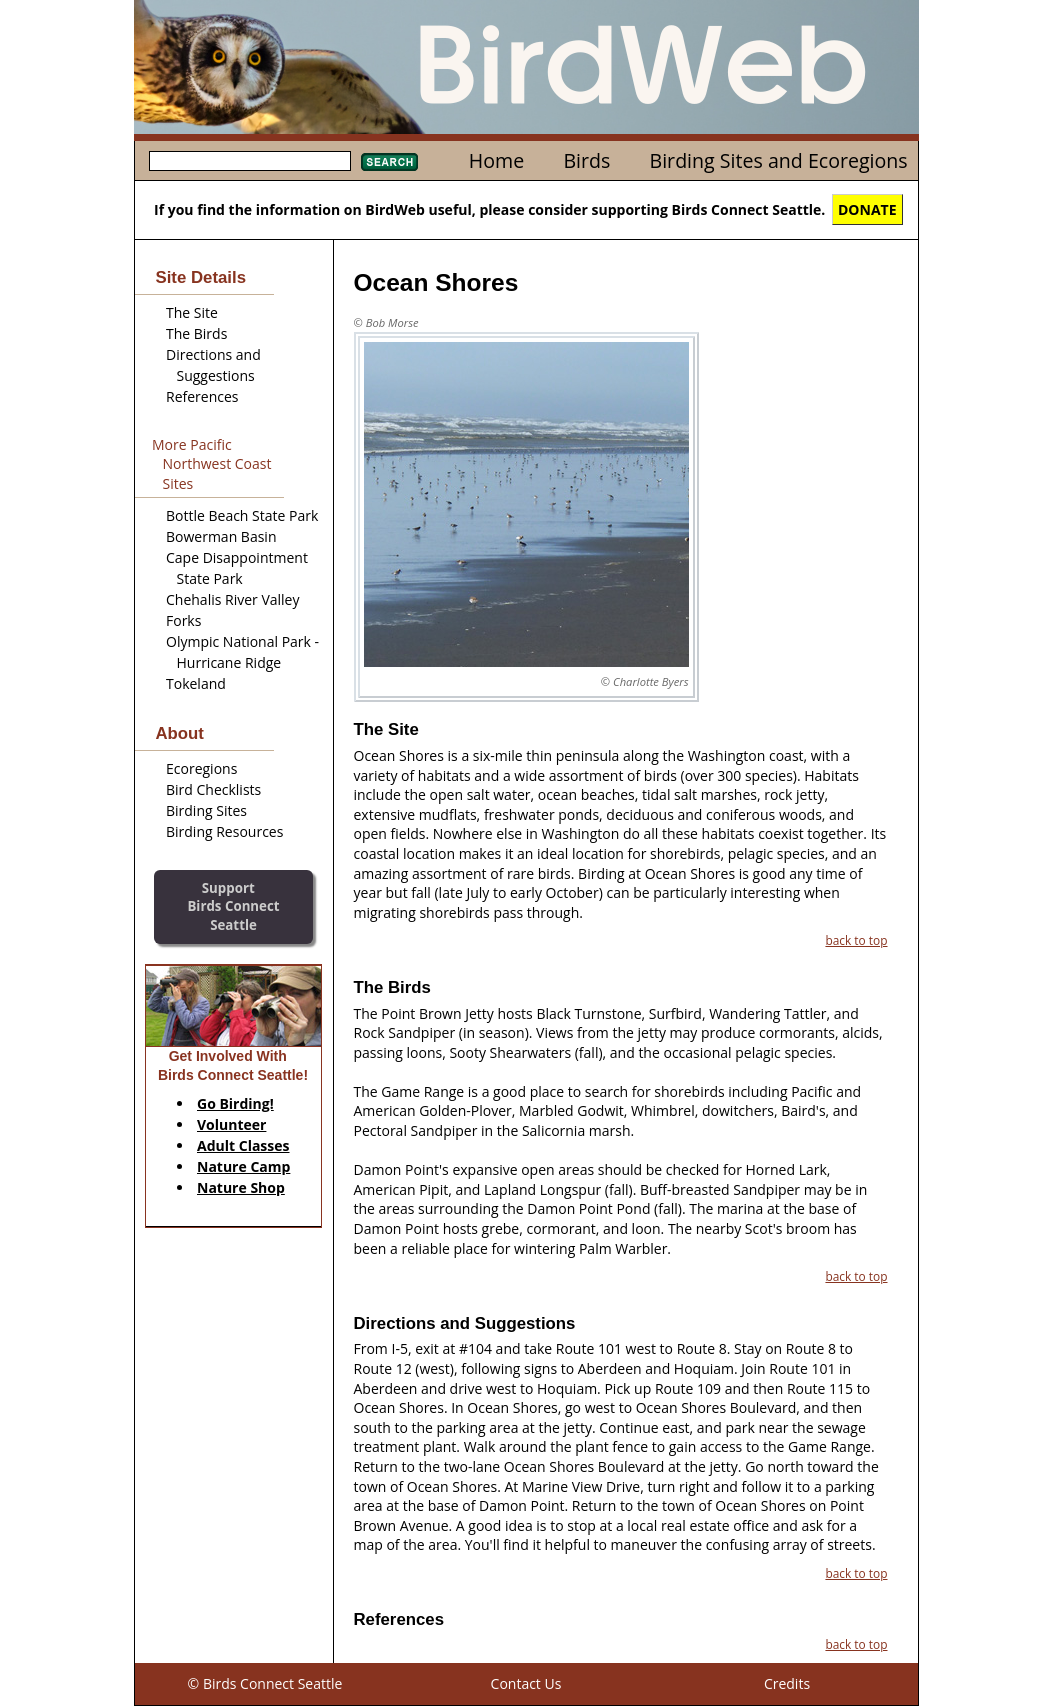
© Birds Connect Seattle (265, 1683)
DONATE (867, 209)
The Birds (196, 333)
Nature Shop (241, 1187)
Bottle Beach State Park (242, 515)
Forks (183, 620)
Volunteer (231, 1124)
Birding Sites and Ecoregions (779, 160)
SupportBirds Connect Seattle (233, 906)
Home (496, 160)
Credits (787, 1683)
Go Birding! (235, 1103)
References (202, 396)
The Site (192, 312)
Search (389, 162)
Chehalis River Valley (232, 599)
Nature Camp (243, 1166)
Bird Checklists (213, 789)
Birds (586, 160)
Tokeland (196, 683)
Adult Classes (243, 1145)
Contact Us (526, 1683)
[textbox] (250, 161)
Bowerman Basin (221, 536)
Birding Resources (224, 831)
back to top (856, 940)
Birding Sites (206, 810)
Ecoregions (201, 768)
